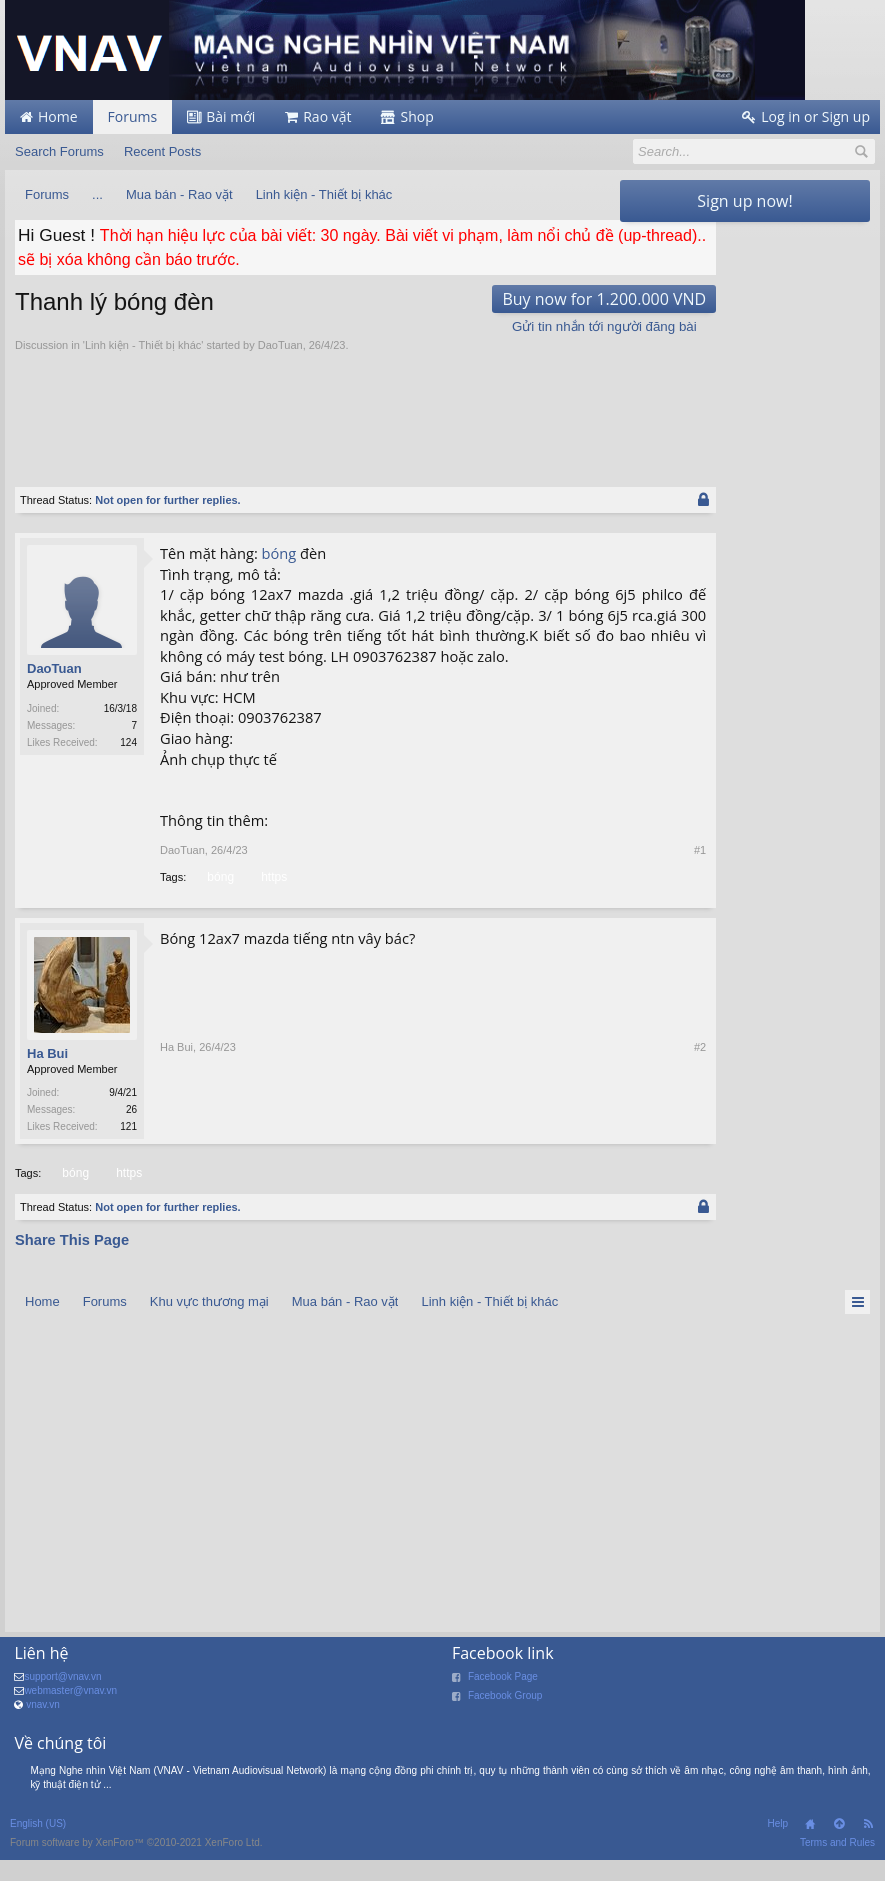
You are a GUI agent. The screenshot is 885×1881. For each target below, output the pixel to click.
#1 (594, 870)
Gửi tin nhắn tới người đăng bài (498, 326)
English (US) (38, 1846)
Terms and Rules (837, 1865)
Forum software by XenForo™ (136, 1865)
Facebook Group (505, 1717)
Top (839, 1847)
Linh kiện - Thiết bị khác (143, 345)
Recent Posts (162, 151)
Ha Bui (47, 1074)
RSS (868, 1847)
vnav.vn (43, 1726)
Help (777, 1846)
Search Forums (59, 151)
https (272, 898)
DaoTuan (280, 345)
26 (131, 1130)
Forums (133, 116)
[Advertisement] (379, 409)
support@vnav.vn (62, 1698)
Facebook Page (503, 1698)
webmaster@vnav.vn (70, 1712)
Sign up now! (744, 201)
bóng (279, 553)
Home (810, 1847)
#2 (594, 1149)
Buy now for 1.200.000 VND (498, 299)
